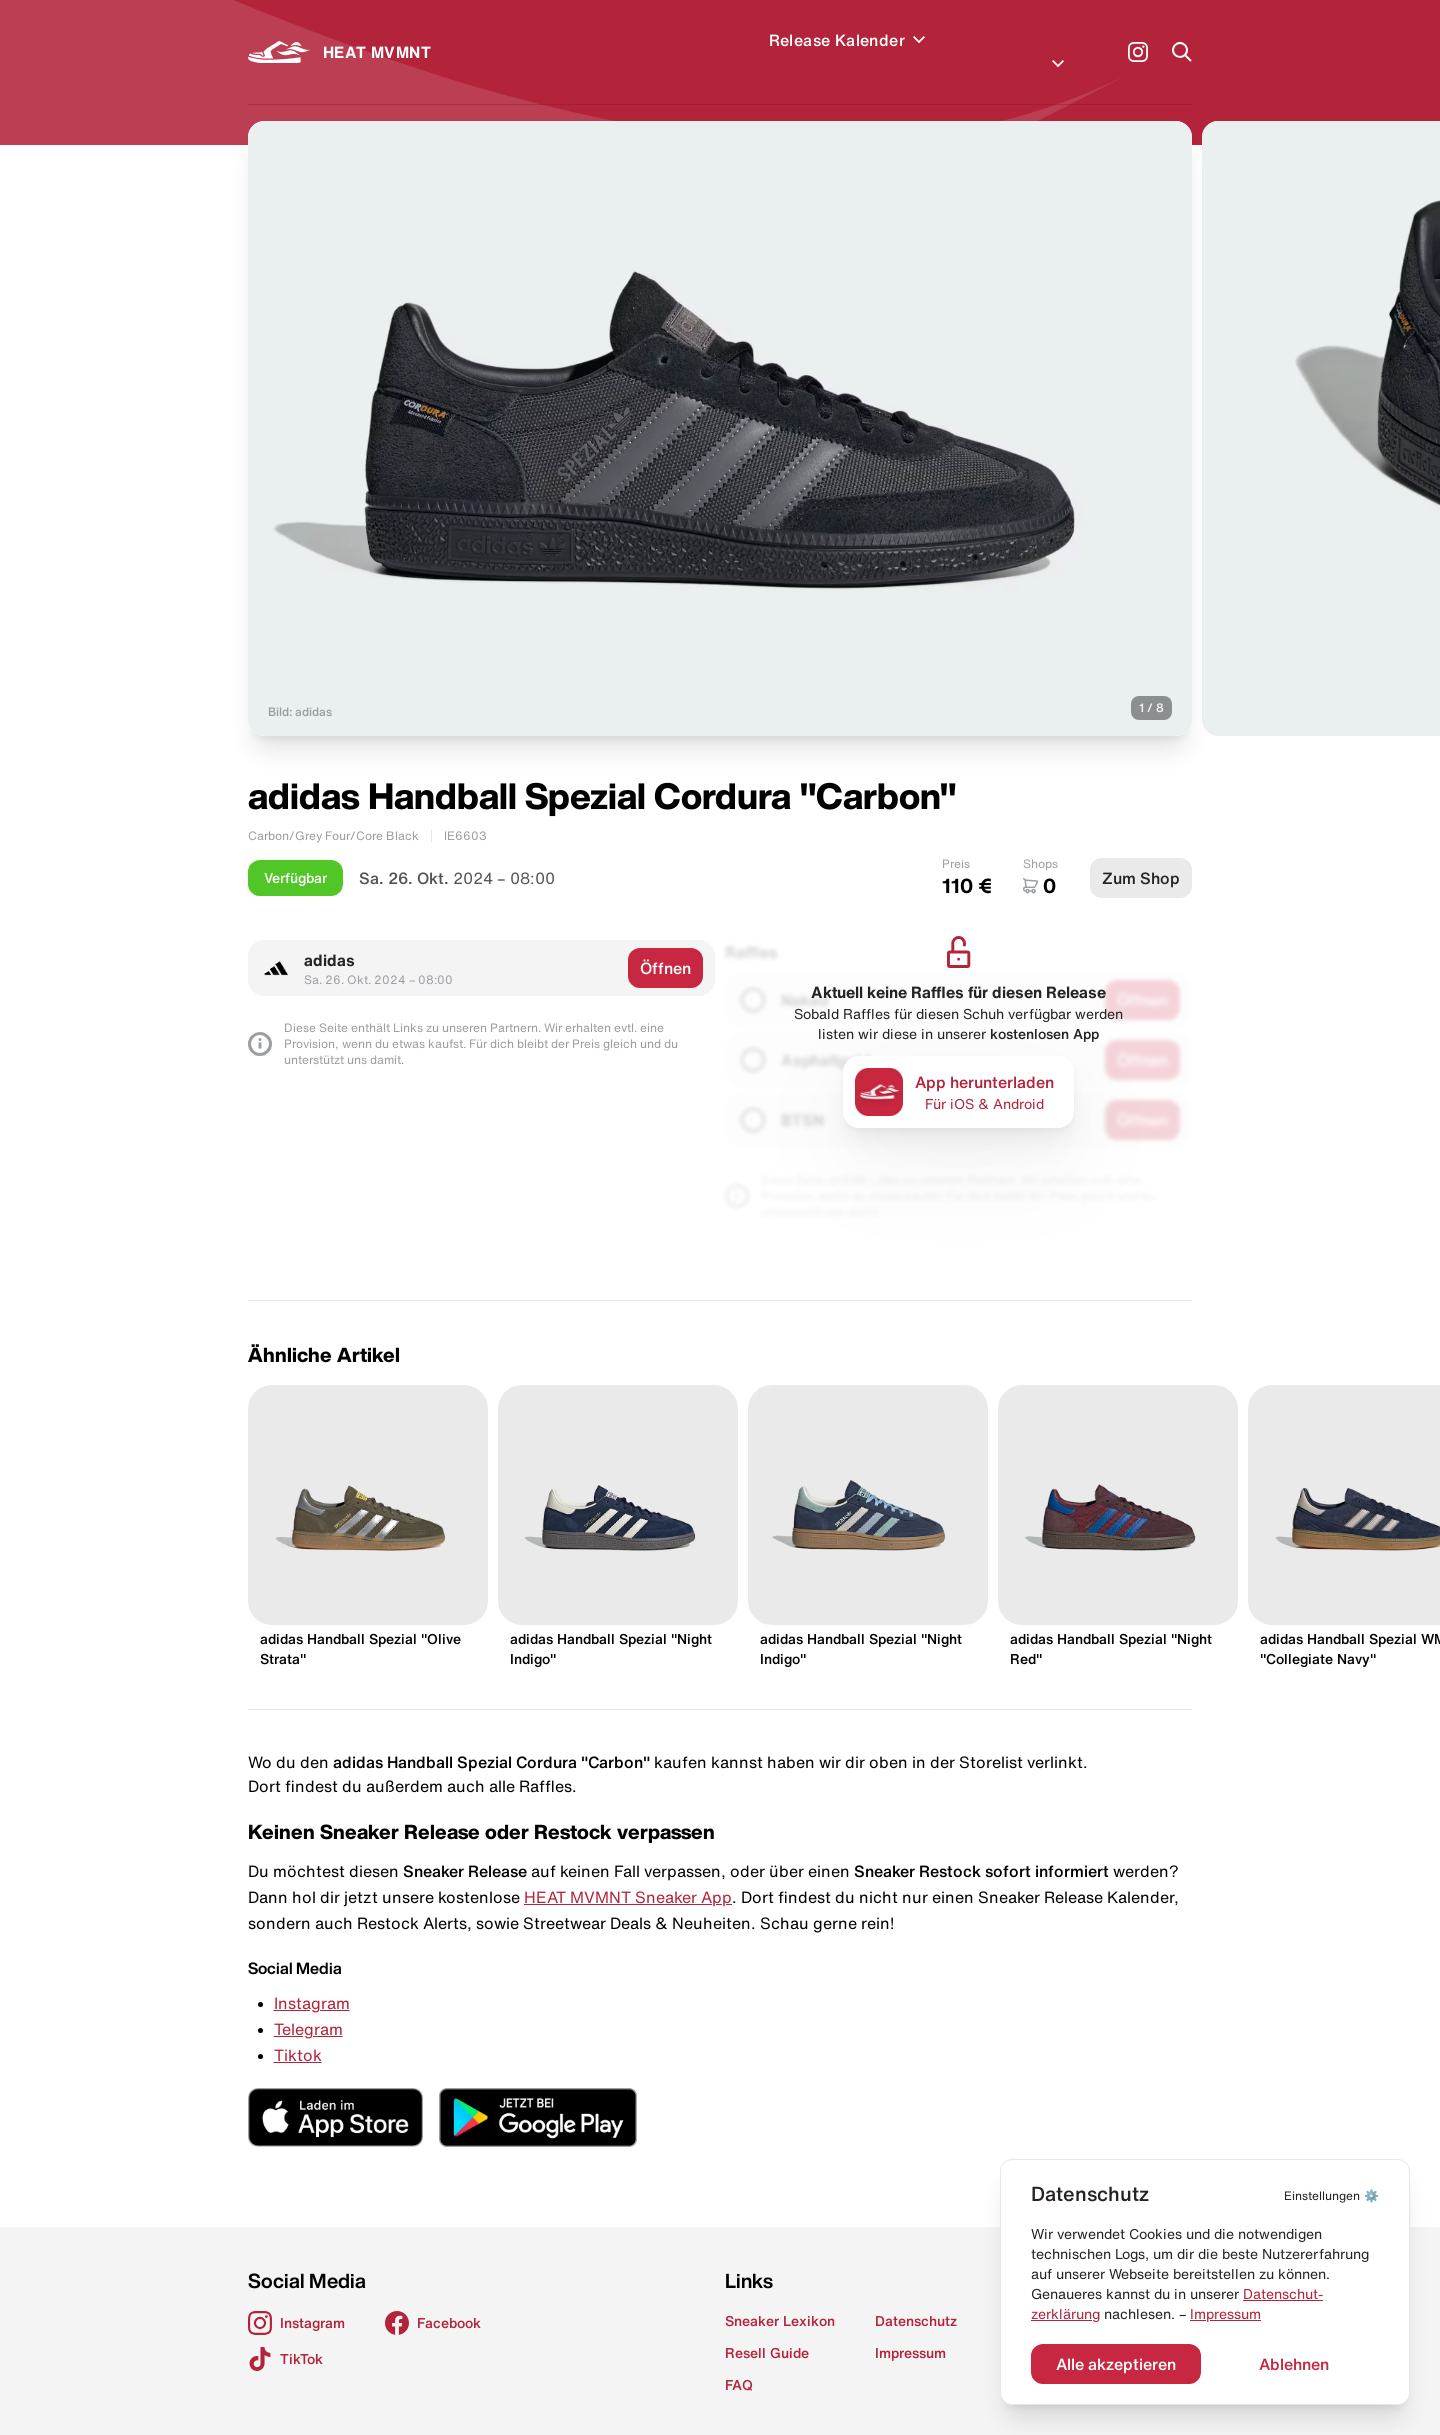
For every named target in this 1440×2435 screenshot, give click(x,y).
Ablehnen (1294, 2364)
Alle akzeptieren (1116, 2364)
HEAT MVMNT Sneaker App (628, 1873)
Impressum (1225, 2314)
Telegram (308, 2005)
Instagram (312, 1979)
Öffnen (665, 944)
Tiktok (298, 2031)
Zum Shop (1141, 854)
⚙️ (1331, 2195)
